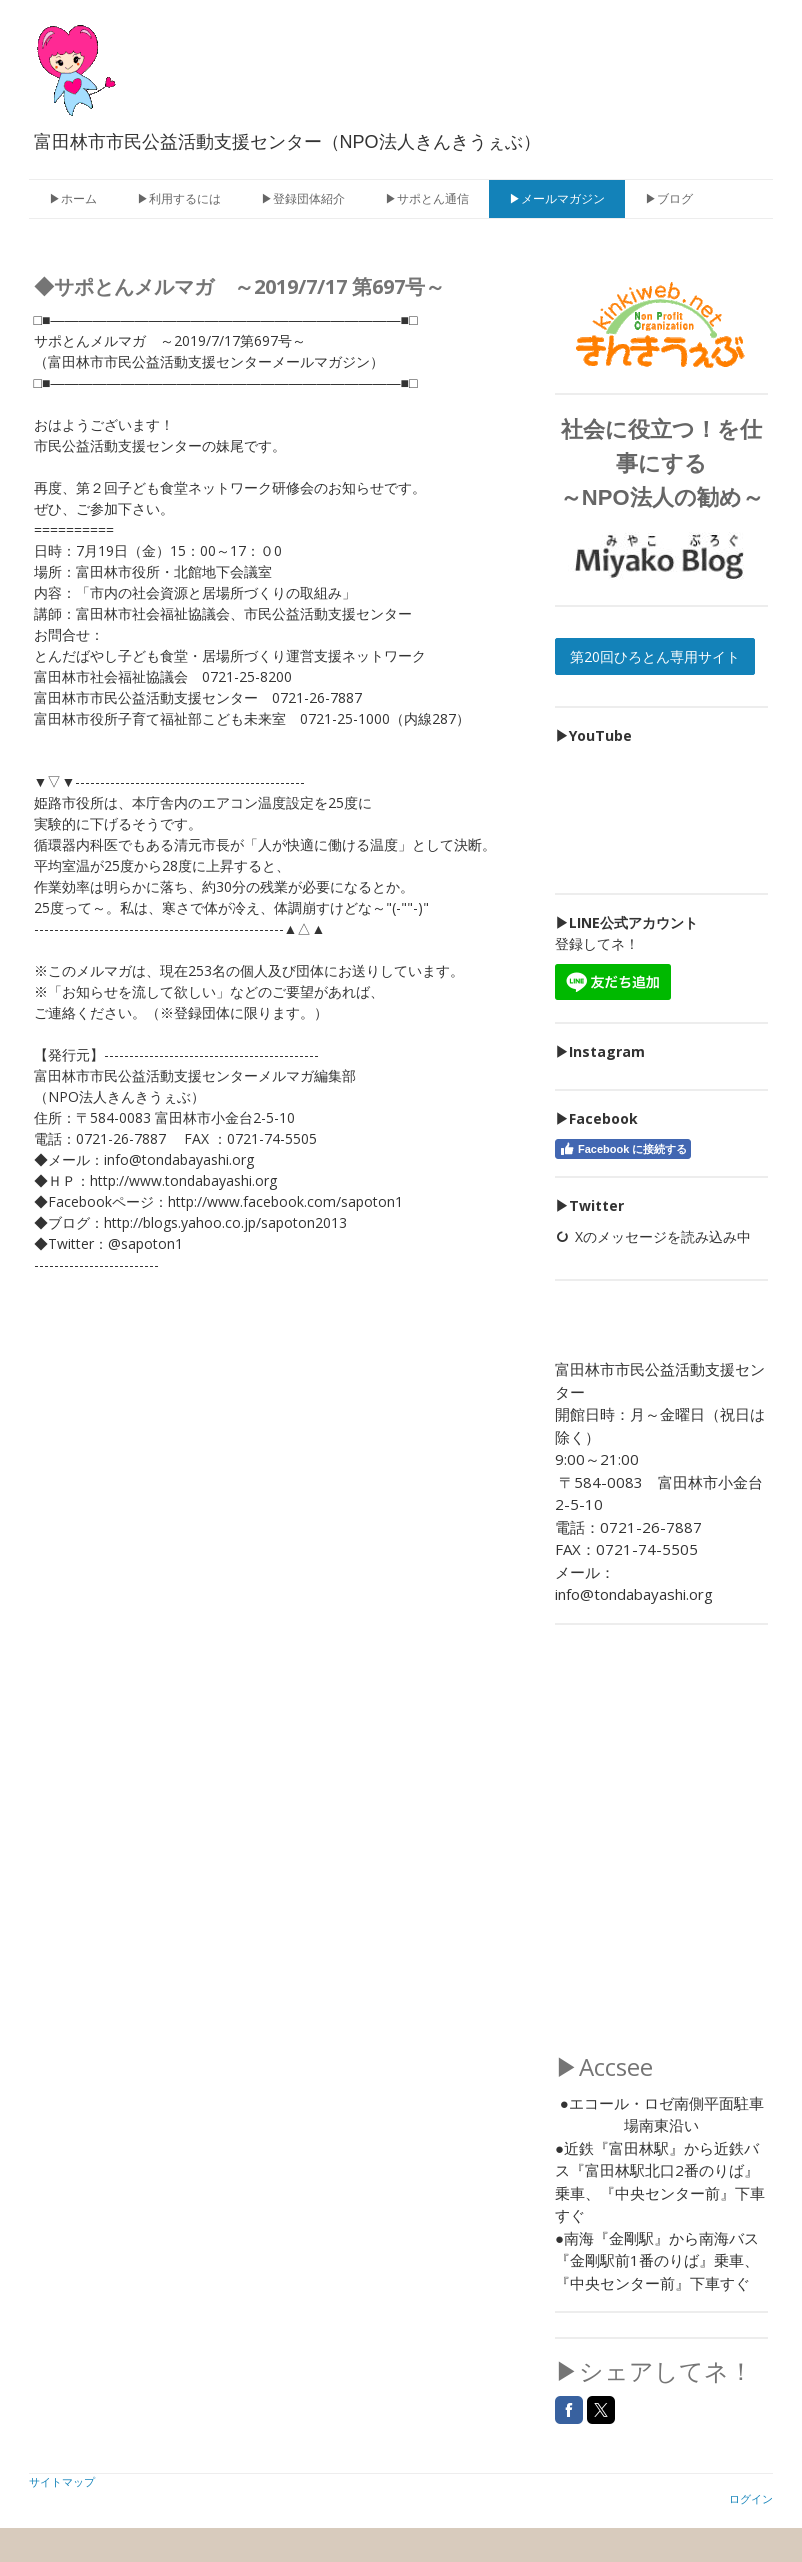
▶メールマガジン (557, 198)
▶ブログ (669, 198)
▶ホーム (73, 198)
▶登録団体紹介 (303, 198)
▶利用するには (179, 198)
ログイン (751, 2498)
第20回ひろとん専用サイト (655, 656)
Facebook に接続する (623, 1149)
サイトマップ (62, 2481)
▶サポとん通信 (427, 198)
